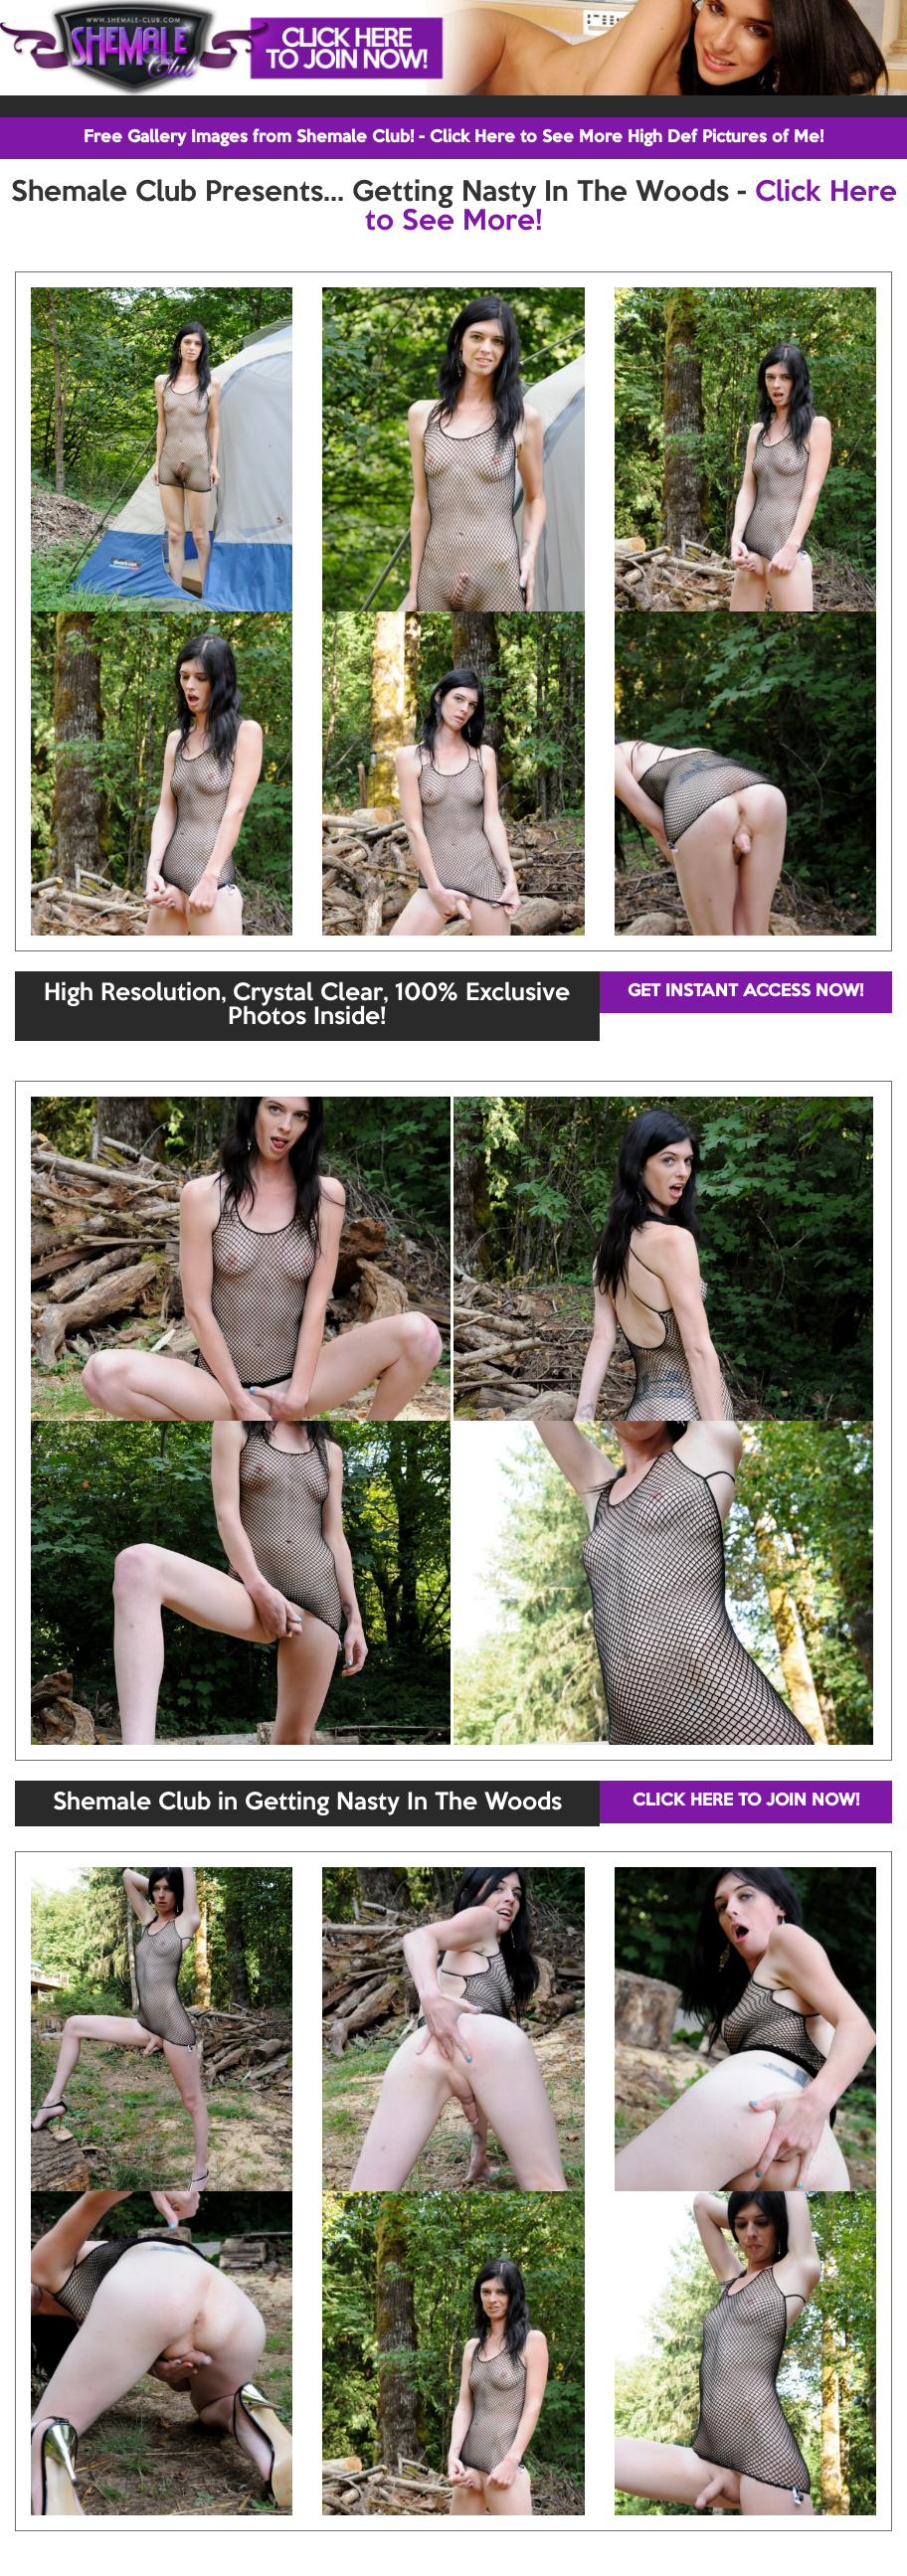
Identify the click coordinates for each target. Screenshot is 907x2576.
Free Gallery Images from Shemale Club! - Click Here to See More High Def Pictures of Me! (453, 137)
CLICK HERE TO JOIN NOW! (746, 1801)
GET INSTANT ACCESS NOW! (745, 991)
